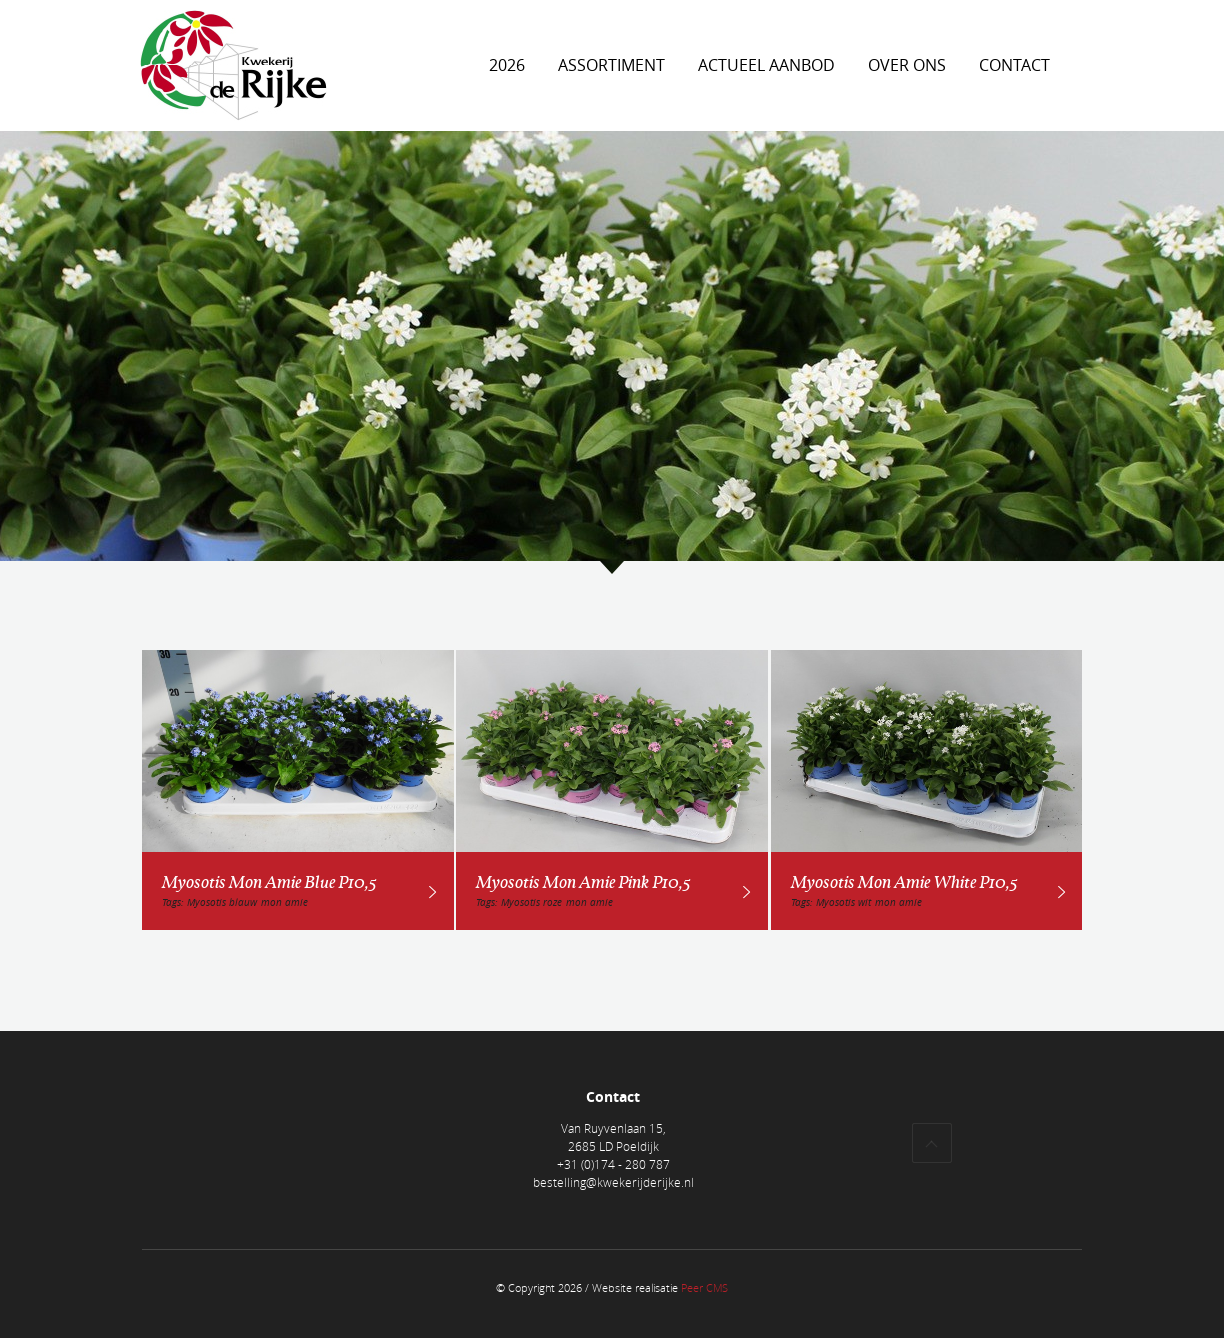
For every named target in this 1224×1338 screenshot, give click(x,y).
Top (932, 1143)
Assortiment (611, 65)
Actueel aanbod (766, 65)
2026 (507, 65)
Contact (1014, 65)
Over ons (907, 65)
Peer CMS (704, 1287)
